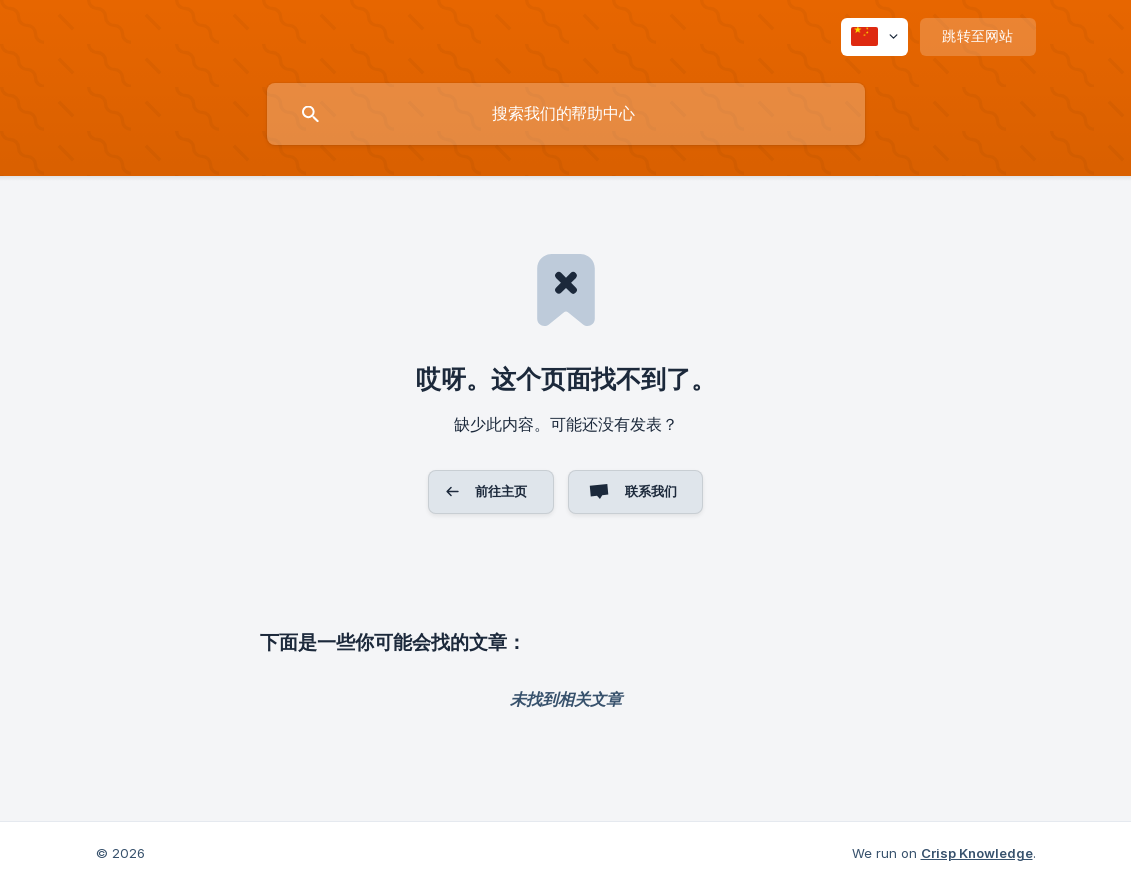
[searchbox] (566, 114)
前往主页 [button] (501, 491)
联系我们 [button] (651, 491)
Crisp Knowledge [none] (977, 853)
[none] (874, 37)
